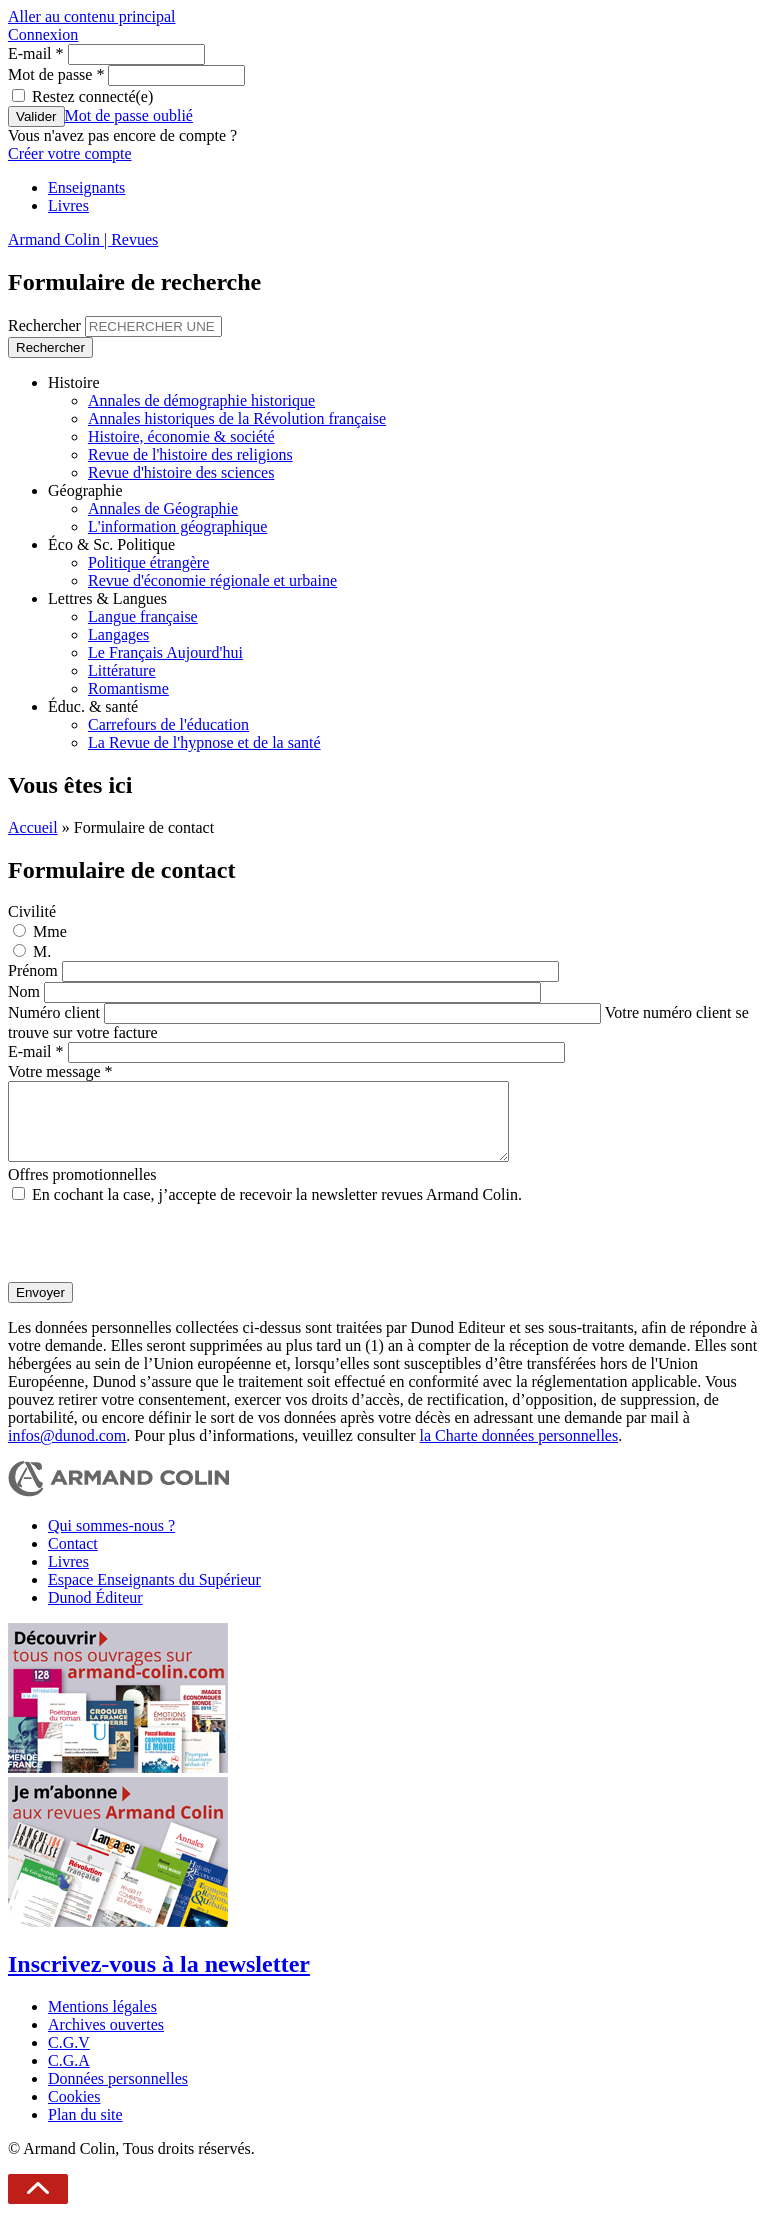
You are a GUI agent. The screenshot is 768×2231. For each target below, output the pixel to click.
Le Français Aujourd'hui (165, 652)
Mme (50, 931)
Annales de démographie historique (201, 400)
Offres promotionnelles (82, 1189)
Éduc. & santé (93, 706)
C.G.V (69, 2057)
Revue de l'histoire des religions (190, 454)
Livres (68, 205)
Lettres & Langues (107, 598)
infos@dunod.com (67, 1450)
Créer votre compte (70, 153)
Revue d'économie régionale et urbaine (212, 580)
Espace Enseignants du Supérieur (154, 1594)
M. (42, 951)
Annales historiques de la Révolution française (237, 418)
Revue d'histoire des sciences (181, 472)
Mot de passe (56, 74)
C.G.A (69, 2075)
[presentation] (160, 1258)
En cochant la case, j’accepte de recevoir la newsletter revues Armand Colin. (277, 1209)
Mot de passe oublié (129, 115)
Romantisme (128, 688)
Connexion (43, 34)
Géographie (85, 490)
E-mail (36, 53)
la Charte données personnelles (519, 1450)
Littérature (122, 670)
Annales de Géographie (163, 508)
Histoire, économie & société (181, 436)
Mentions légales (102, 2021)
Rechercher (46, 325)
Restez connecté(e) (92, 96)
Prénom (35, 970)
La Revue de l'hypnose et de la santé (204, 742)
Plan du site (85, 2129)
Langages (118, 634)
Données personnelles (118, 2093)
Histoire (74, 382)
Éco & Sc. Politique (111, 544)
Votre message (60, 1071)
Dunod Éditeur (95, 1612)
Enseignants (86, 187)
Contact (73, 1558)
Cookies (74, 2111)
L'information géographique (177, 526)
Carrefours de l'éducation (168, 724)
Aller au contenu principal (92, 16)
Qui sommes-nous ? (111, 1540)
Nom (26, 991)
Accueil (33, 827)
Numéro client (56, 1012)
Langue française (143, 616)
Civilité (32, 911)
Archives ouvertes (106, 2039)
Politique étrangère (148, 562)
